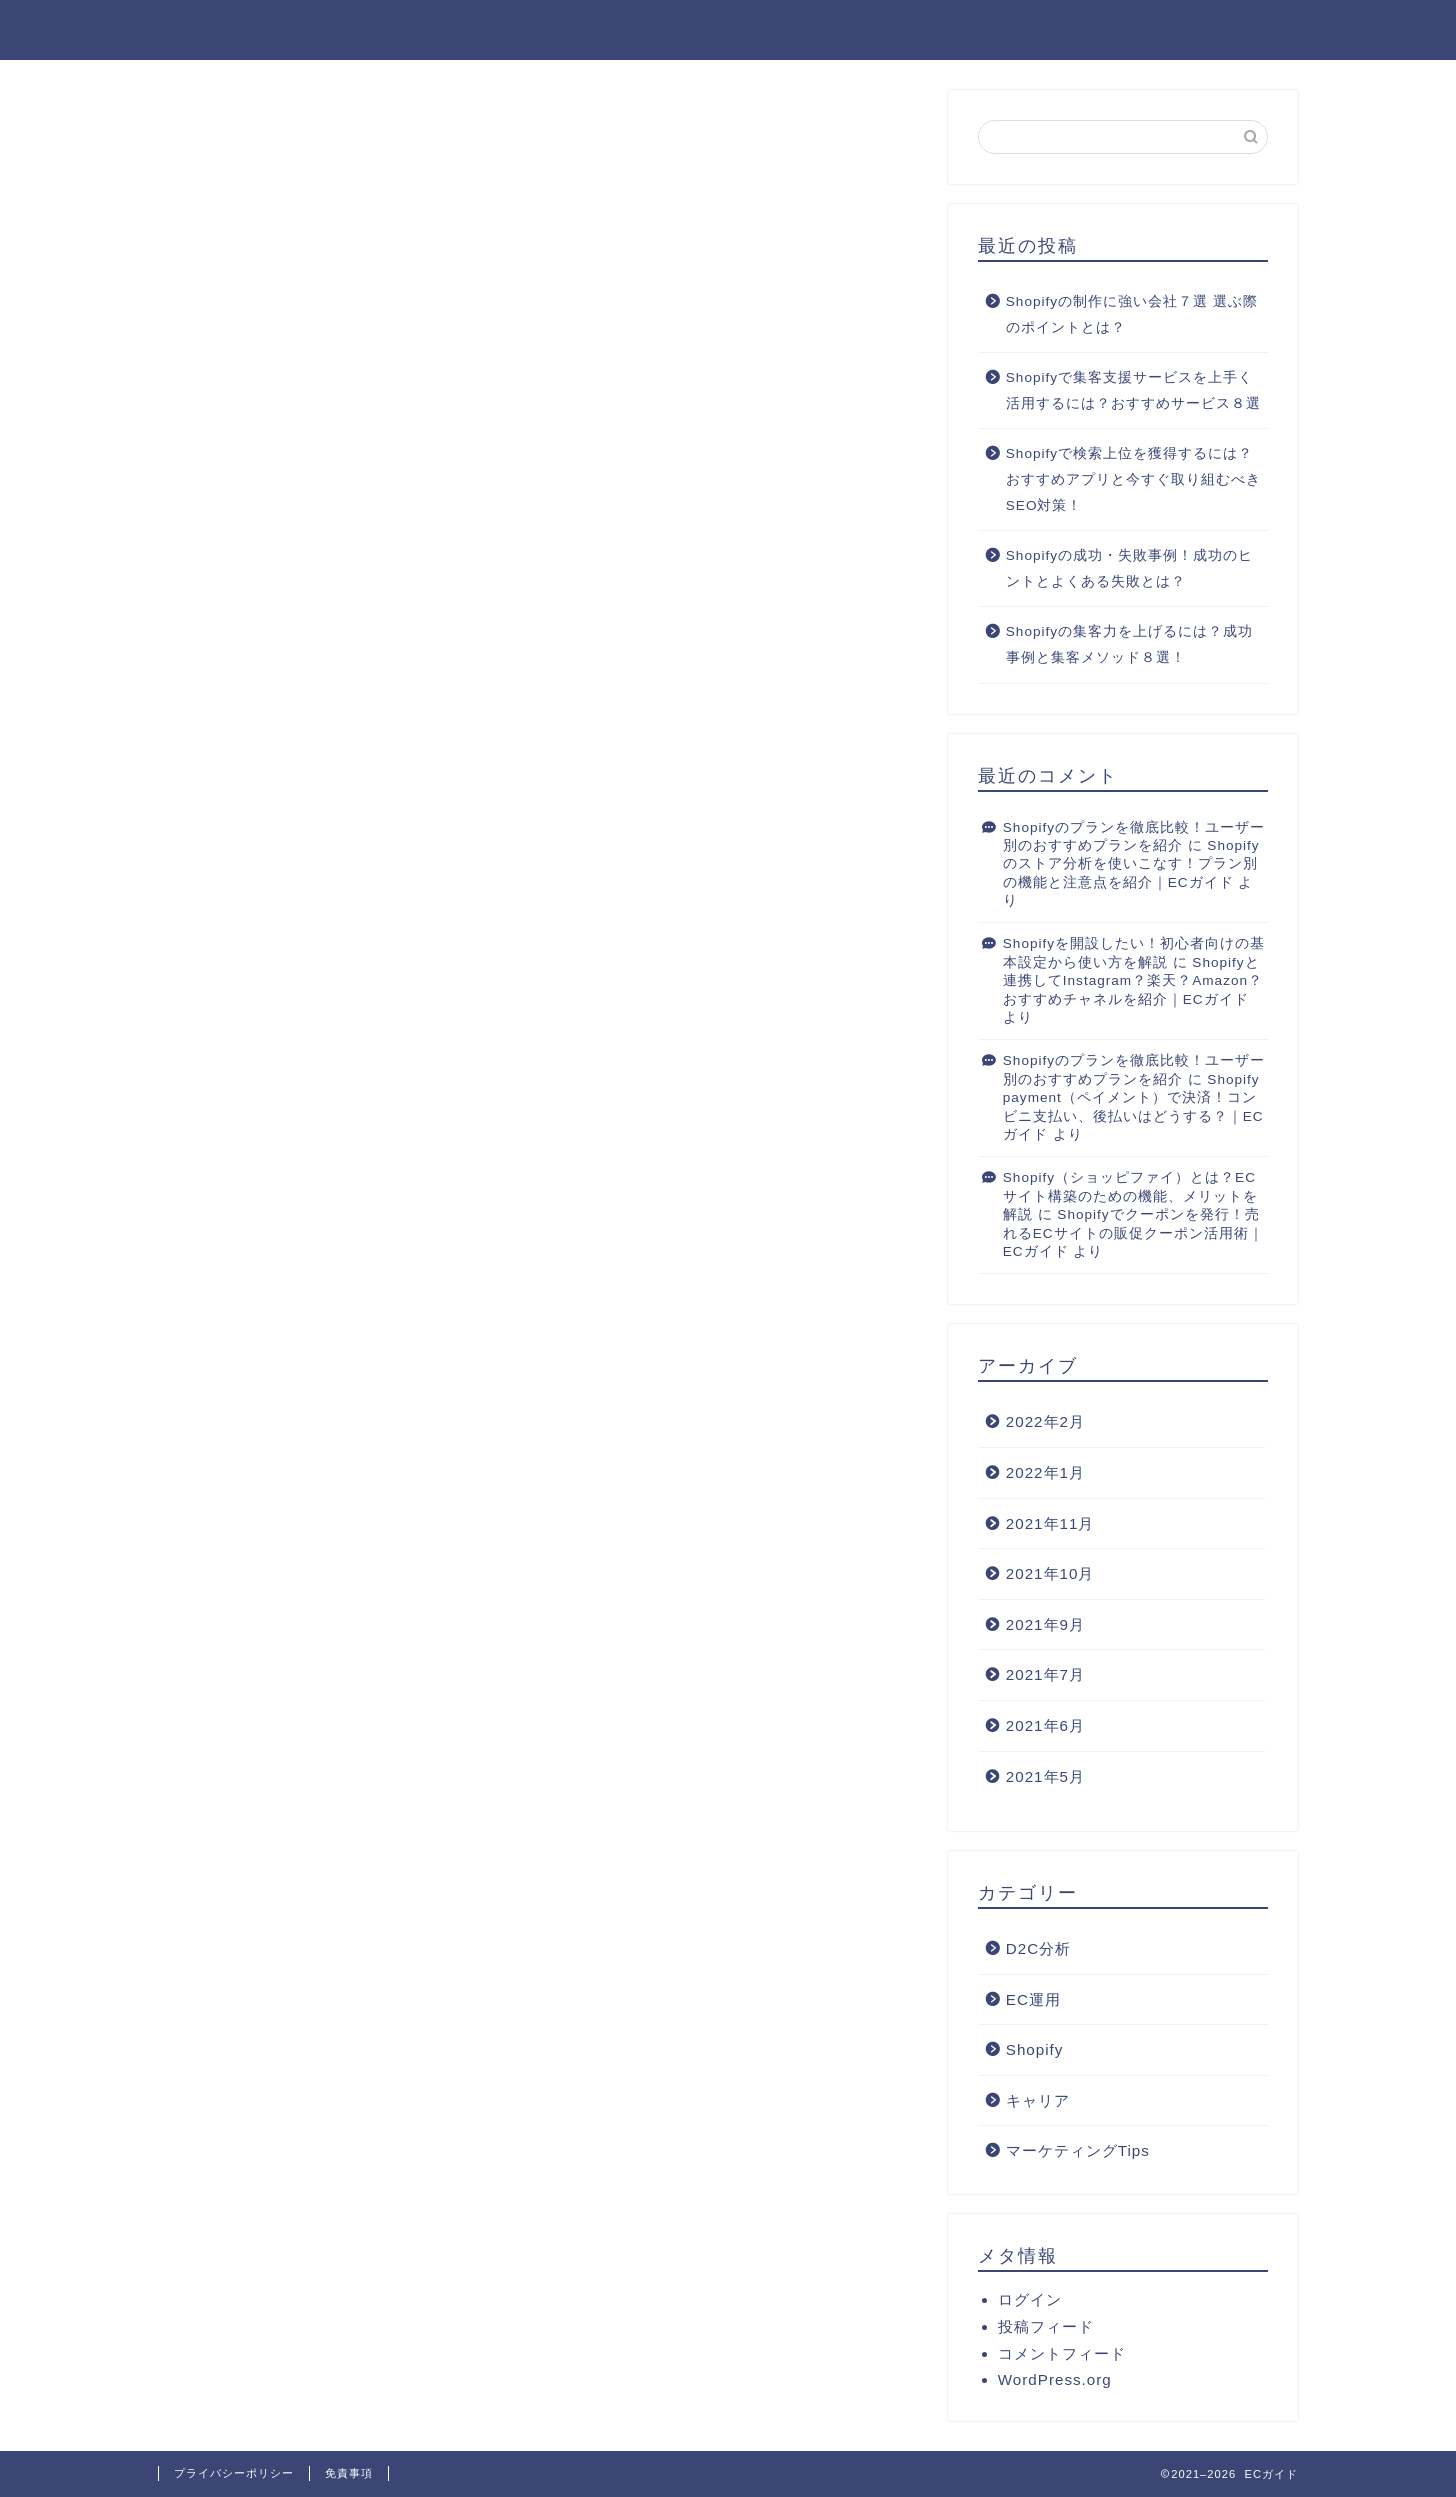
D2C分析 (1038, 1949)
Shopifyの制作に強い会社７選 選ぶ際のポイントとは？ (1132, 315)
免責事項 (349, 2473)
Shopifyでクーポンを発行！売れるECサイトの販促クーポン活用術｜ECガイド (1133, 1234)
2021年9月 (1045, 1625)
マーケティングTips (1078, 2152)
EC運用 (1033, 2000)
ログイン (1030, 2300)
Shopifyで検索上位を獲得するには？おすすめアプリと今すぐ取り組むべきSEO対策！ (1133, 480)
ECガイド (203, 28)
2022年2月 (1045, 1422)
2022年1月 (1045, 1473)
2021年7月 (1045, 1675)
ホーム (1127, 31)
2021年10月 (1050, 1574)
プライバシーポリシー (234, 2473)
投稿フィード (1046, 2327)
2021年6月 (1045, 1726)
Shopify (1035, 2050)
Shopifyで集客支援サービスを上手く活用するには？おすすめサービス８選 (1133, 391)
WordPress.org (1055, 2380)
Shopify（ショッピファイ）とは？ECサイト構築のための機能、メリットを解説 (1130, 1198)
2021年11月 (1050, 1524)
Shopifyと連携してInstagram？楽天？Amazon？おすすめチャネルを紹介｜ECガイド (1133, 982)
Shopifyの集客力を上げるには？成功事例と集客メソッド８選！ (1129, 645)
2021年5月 (1045, 1777)
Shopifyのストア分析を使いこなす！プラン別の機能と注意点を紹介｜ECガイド (1131, 865)
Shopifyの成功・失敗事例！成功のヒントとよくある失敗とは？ (1129, 569)
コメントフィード (1062, 2354)
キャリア (1038, 2101)
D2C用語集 (1242, 31)
